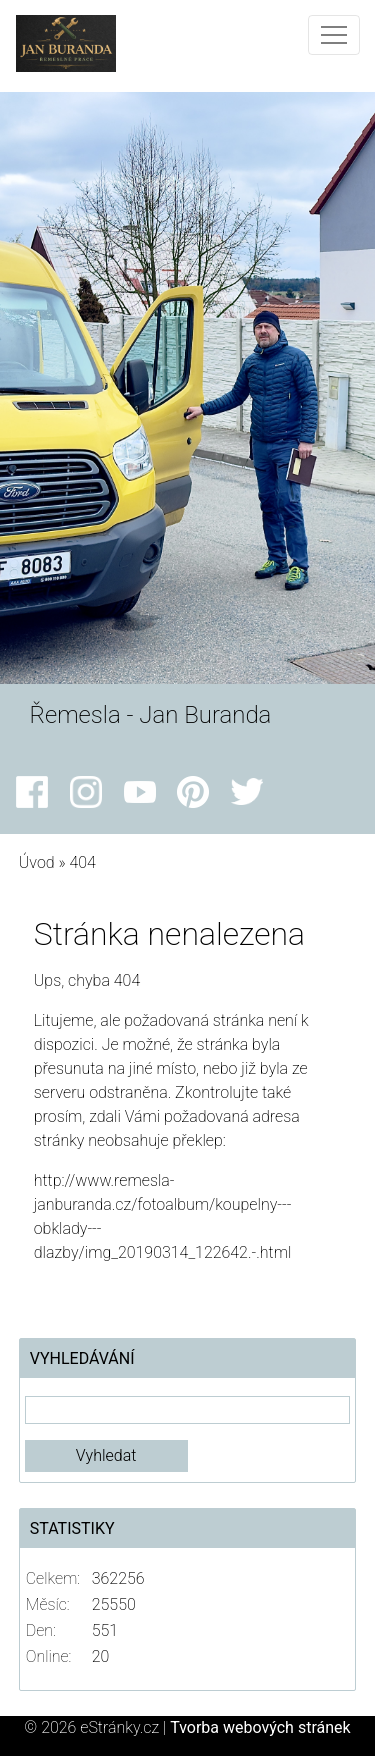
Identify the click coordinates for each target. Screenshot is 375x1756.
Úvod (37, 862)
